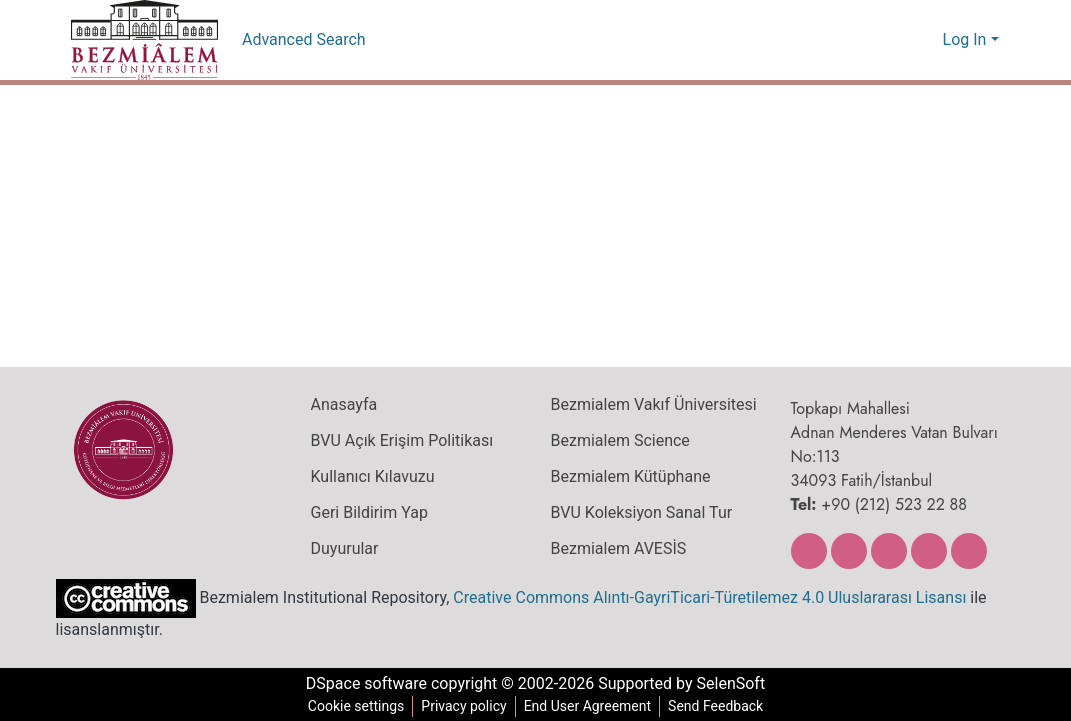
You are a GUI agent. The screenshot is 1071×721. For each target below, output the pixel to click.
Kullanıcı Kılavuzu (368, 477)
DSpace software (361, 684)
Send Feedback (720, 706)
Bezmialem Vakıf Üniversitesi (651, 405)
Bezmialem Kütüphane (628, 477)
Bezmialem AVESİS (619, 549)
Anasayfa (343, 405)
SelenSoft (737, 684)
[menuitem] (924, 40)
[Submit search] (895, 40)
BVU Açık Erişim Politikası (401, 441)
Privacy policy (461, 706)
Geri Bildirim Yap (367, 513)
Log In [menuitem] (964, 40)
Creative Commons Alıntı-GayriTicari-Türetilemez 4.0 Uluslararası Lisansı (698, 597)
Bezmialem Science (618, 441)
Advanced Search (304, 40)
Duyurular (344, 549)
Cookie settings (352, 706)
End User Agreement (587, 706)
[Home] (144, 40)
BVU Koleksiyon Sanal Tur (641, 513)
